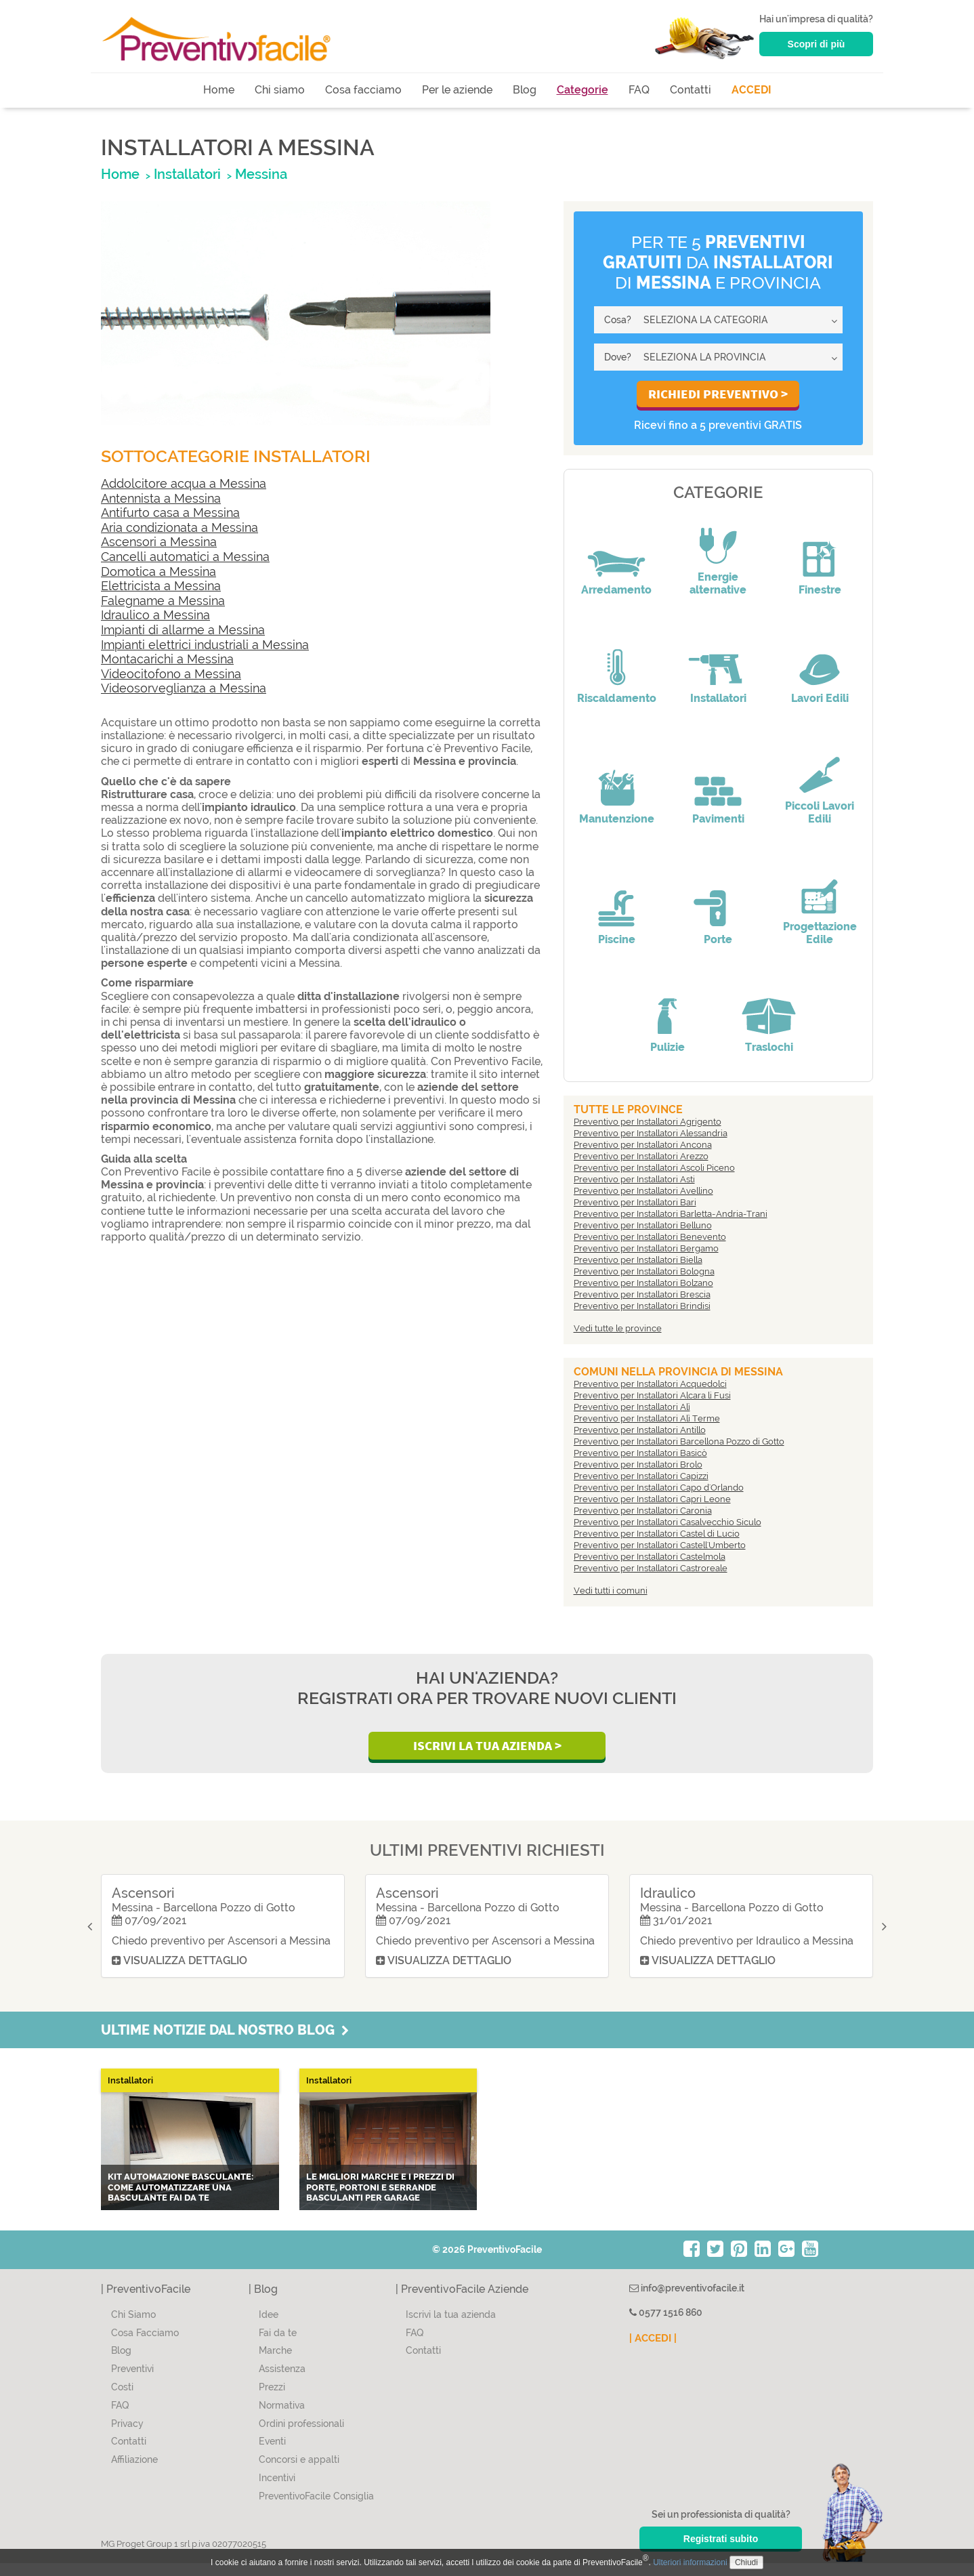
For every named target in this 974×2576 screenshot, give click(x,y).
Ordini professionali (301, 2436)
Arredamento (616, 589)
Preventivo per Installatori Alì (632, 1407)
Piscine (616, 939)
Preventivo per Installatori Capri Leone (652, 1499)
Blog (524, 89)
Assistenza (282, 2381)
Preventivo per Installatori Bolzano (643, 1283)
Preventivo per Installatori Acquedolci (650, 1384)
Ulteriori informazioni (690, 2562)
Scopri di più (816, 44)
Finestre (820, 589)
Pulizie (667, 1047)
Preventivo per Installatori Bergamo (646, 1248)
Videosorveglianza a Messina (183, 688)
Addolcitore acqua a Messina (183, 483)
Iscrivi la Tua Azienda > (487, 1745)
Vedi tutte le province (618, 1328)
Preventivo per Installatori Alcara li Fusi (652, 1395)
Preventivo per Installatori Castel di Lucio (657, 1534)
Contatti (690, 89)
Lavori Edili (820, 698)
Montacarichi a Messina (167, 659)
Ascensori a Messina (159, 542)
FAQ (639, 89)
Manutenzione (616, 818)
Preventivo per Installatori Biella (638, 1260)
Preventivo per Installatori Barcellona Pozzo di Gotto (679, 1441)
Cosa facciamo (363, 89)
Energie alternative (718, 583)
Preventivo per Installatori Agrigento (647, 1122)
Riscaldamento (616, 698)
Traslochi (769, 1047)
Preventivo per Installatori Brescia (642, 1294)
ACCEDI (751, 89)
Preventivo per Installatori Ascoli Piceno (654, 1168)
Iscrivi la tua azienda (451, 2327)
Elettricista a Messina (161, 586)
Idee (268, 2327)
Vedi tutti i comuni (611, 1590)
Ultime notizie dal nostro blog (225, 2043)
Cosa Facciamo (145, 2345)
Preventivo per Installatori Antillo (640, 1430)
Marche (275, 2364)
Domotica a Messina (158, 571)
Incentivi (277, 2490)
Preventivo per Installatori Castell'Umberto (660, 1545)
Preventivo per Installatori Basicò (640, 1453)
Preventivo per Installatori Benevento (650, 1237)
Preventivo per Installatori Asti (634, 1179)
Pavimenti (718, 818)
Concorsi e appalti (299, 2472)
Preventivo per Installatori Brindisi (642, 1306)
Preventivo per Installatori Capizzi (641, 1476)
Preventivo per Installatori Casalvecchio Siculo (667, 1522)
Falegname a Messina (163, 601)
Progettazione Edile (820, 933)
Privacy (127, 2436)
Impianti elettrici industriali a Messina (205, 645)
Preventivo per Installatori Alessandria (650, 1133)
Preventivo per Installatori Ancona (643, 1145)
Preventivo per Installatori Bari (635, 1202)
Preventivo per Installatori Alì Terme (647, 1418)
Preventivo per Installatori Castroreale (650, 1568)
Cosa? (617, 319)
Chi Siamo (133, 2327)
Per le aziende (457, 89)
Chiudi (746, 2562)
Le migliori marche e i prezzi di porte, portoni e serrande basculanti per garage (380, 2200)
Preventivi (132, 2381)
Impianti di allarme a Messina (183, 630)
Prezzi (272, 2399)
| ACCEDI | (653, 2351)
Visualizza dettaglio (178, 1973)
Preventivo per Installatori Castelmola (649, 1557)
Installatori (718, 698)
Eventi (272, 2454)
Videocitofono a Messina (171, 674)
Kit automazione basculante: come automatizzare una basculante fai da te (180, 2200)
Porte (718, 939)
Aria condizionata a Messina (179, 527)
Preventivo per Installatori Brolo (638, 1464)
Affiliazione (134, 2472)
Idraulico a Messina (155, 615)
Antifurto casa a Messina (170, 512)
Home (218, 89)
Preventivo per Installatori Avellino (643, 1191)
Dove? (617, 357)
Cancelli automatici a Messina (185, 556)
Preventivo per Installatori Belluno (643, 1225)
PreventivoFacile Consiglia (316, 2509)
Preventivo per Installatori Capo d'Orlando (659, 1487)
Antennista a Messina (161, 498)
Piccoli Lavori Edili (819, 812)
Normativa (282, 2418)
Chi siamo (280, 89)
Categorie (582, 89)
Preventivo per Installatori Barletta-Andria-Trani (670, 1214)
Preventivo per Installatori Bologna (644, 1271)
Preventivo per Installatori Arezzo (641, 1156)
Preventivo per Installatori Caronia (643, 1510)
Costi (122, 2399)
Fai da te (278, 2345)
